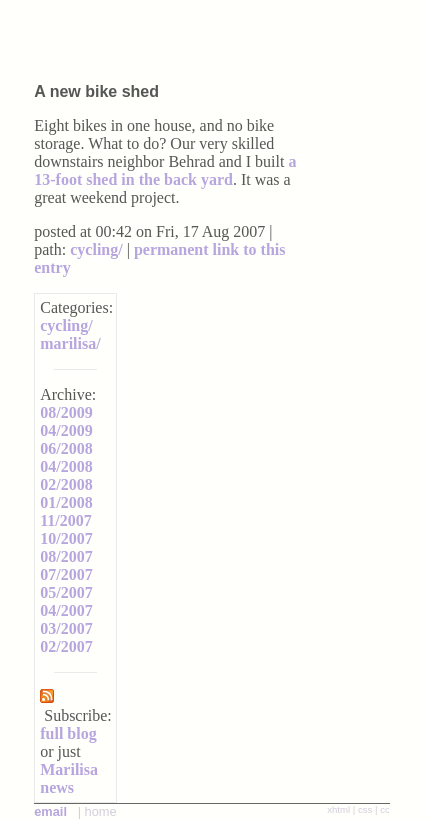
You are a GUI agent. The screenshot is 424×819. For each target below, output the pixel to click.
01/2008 (66, 502)
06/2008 (66, 448)
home (101, 811)
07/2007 (66, 574)
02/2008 (66, 484)
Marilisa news (69, 778)
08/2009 (66, 412)
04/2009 (66, 430)
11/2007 (66, 520)
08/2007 (66, 556)
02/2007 (66, 646)
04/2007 (66, 610)
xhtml (338, 809)
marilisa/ (70, 343)
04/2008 (66, 466)
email (50, 811)
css (365, 809)
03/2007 (66, 628)
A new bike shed (96, 91)
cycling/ (96, 249)
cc (385, 809)
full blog (68, 733)
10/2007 (66, 538)
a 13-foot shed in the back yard (165, 170)
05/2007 (66, 592)
